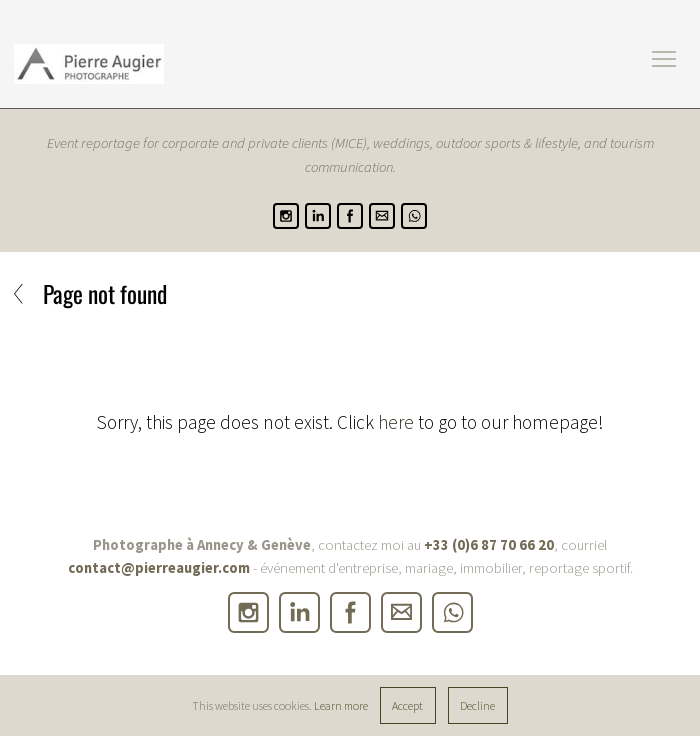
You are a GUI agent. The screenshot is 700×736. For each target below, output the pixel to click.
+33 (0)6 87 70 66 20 (489, 545)
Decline (477, 705)
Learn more (341, 705)
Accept (407, 705)
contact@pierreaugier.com (159, 568)
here (396, 422)
